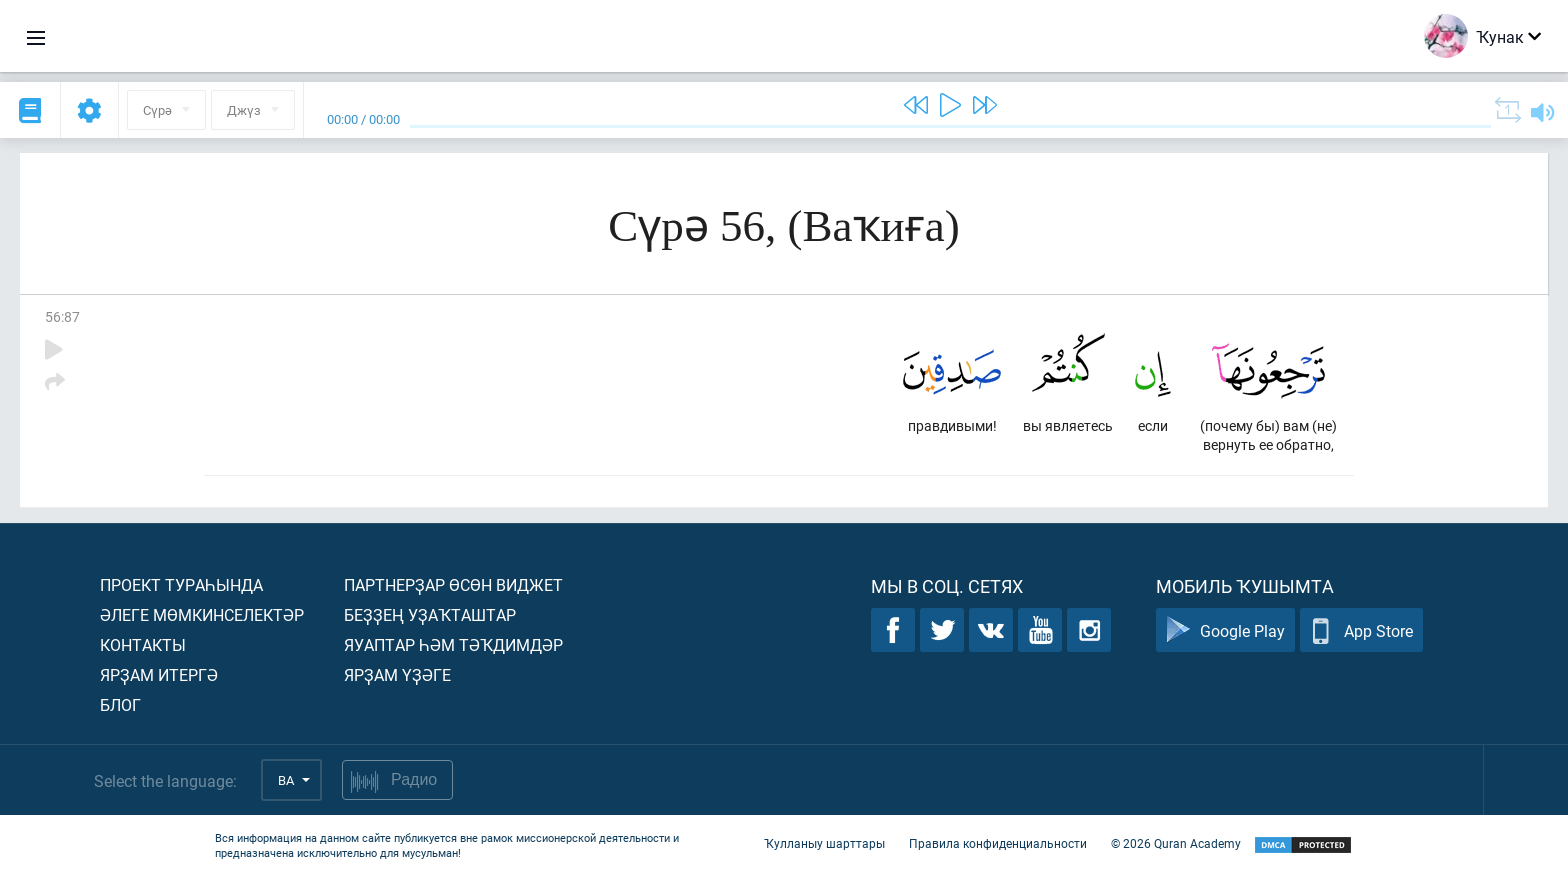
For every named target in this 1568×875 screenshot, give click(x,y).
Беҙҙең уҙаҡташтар (430, 614)
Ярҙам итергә (159, 674)
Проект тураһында (181, 584)
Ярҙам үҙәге (397, 674)
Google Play (1225, 630)
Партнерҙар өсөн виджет (453, 584)
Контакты (143, 644)
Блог (120, 704)
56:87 (62, 316)
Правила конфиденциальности (998, 843)
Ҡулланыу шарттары (824, 843)
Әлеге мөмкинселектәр (202, 614)
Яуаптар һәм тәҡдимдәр (453, 644)
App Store (1361, 630)
